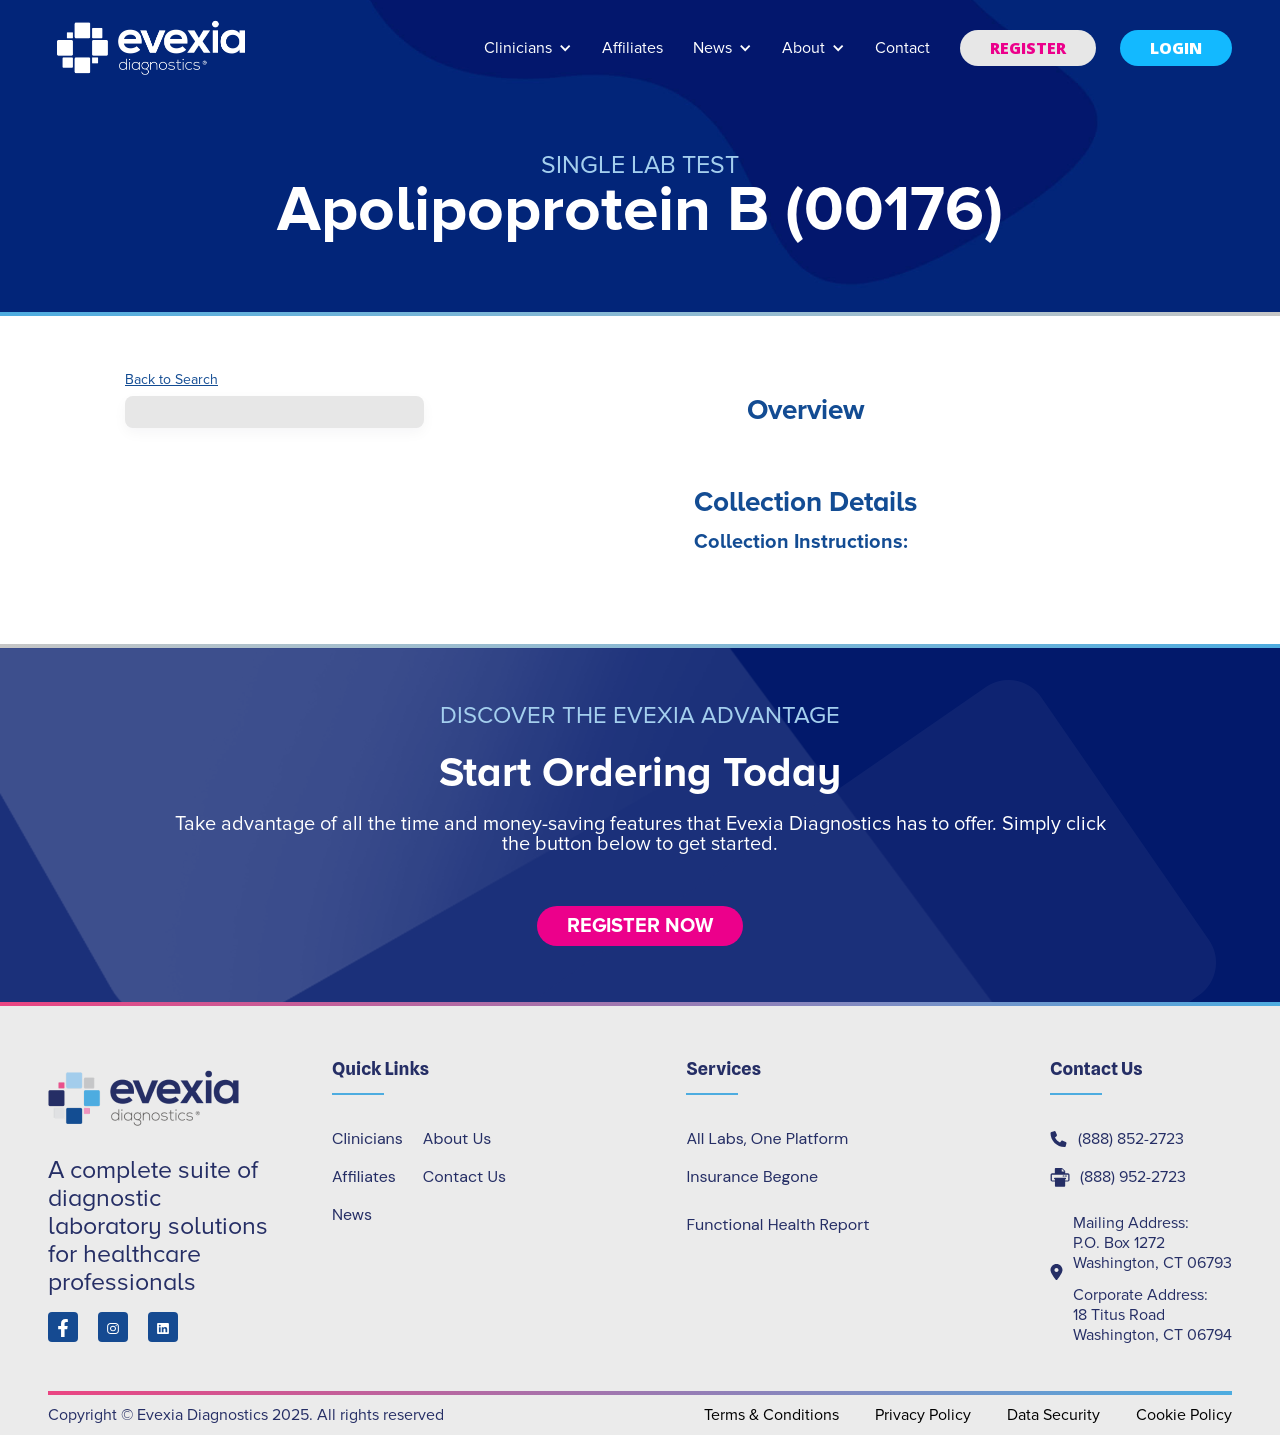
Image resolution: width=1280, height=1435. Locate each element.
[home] (153, 48)
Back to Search (171, 380)
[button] (528, 57)
